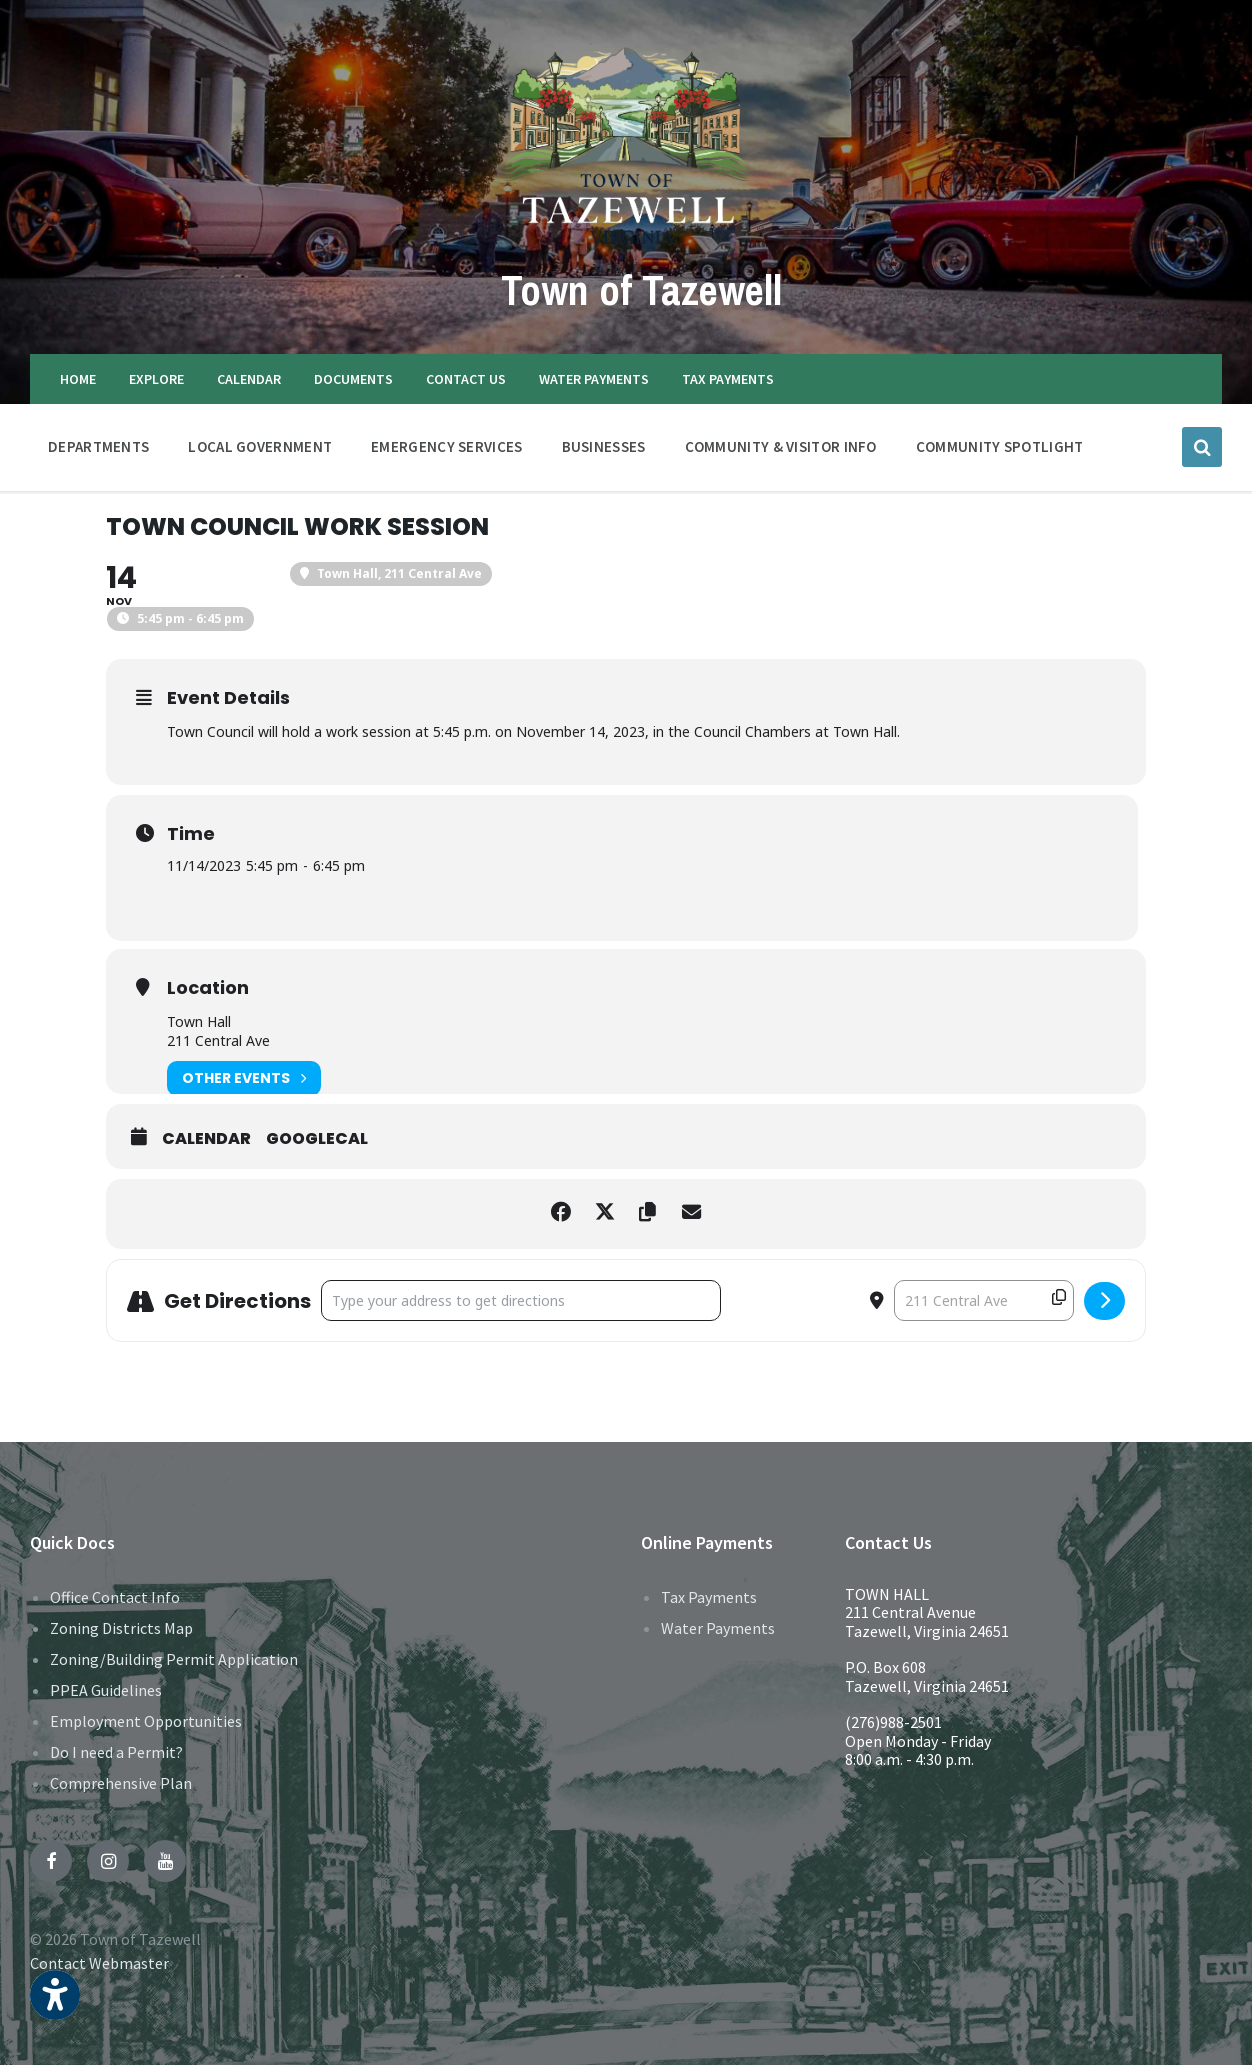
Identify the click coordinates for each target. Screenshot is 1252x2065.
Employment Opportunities (146, 1721)
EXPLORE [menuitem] (156, 379)
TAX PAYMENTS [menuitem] (728, 379)
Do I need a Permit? (116, 1752)
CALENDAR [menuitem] (249, 379)
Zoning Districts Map (121, 1628)
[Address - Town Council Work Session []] (521, 1300)
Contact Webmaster (99, 1963)
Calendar (206, 1139)
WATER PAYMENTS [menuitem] (594, 379)
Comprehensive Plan (121, 1783)
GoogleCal (317, 1139)
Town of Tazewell (641, 287)
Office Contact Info (115, 1597)
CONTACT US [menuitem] (466, 379)
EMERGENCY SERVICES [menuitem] (446, 446)
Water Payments (718, 1628)
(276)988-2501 (893, 1722)
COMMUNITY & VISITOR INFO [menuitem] (781, 446)
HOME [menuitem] (78, 379)
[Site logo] (626, 243)
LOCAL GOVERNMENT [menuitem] (260, 446)
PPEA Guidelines (106, 1690)
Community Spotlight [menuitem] (1000, 446)
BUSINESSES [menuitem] (604, 446)
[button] (55, 2008)
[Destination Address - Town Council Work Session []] (984, 1300)
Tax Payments (709, 1597)
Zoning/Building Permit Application (174, 1659)
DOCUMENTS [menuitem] (353, 379)
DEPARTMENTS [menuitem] (98, 446)
